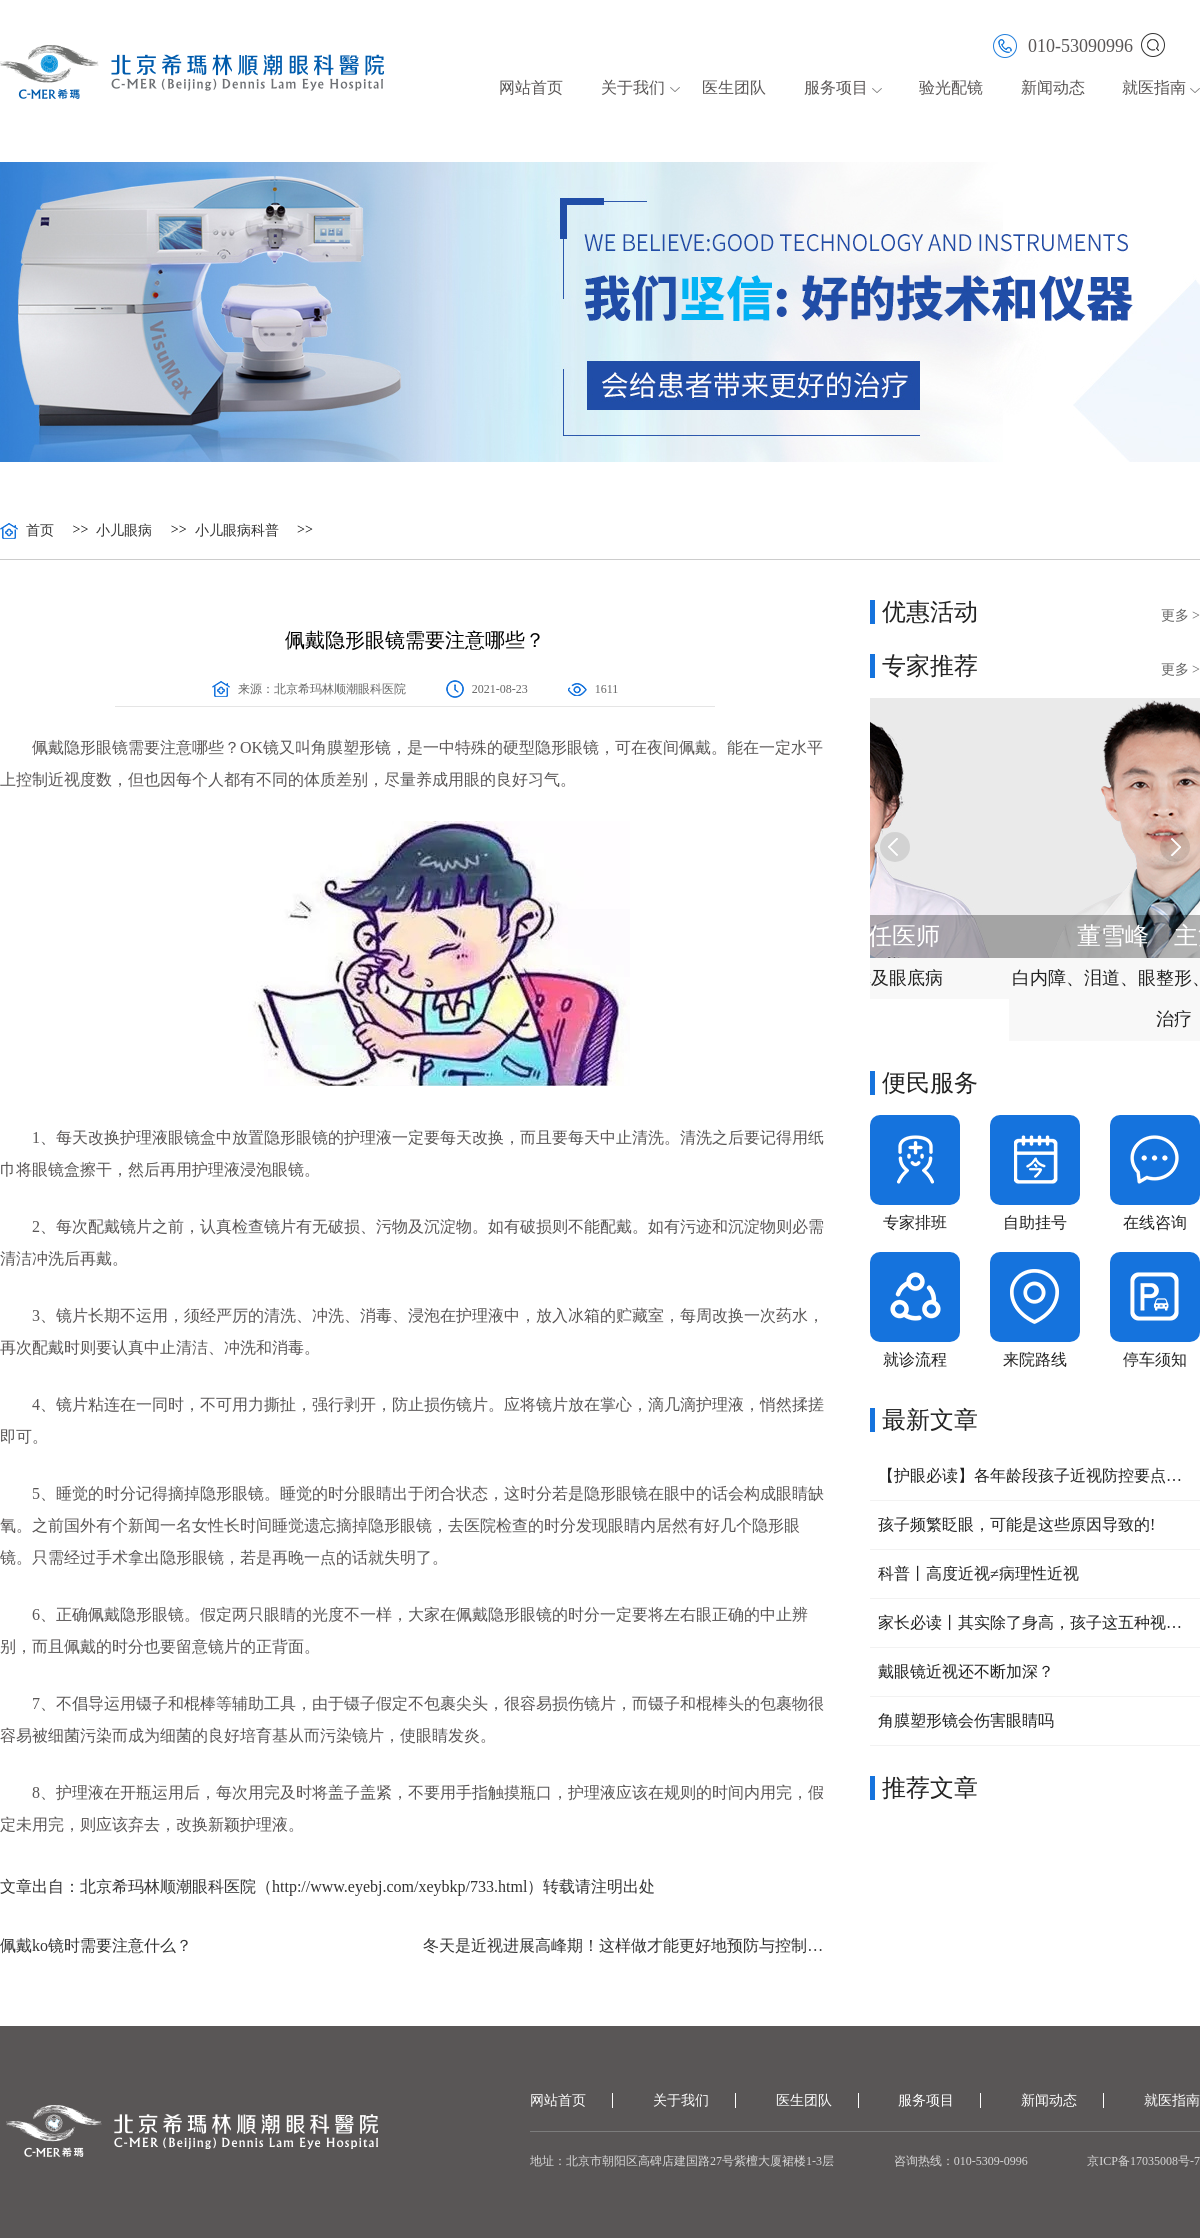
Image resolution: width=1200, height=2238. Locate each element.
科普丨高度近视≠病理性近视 (978, 1573)
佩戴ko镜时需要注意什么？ (96, 1945)
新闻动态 (1053, 87)
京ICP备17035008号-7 (1143, 2161)
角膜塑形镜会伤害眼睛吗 (966, 1720)
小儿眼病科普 (237, 531)
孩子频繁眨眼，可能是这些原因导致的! (1016, 1524)
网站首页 (531, 87)
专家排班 (915, 1222)
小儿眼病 (124, 531)
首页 (40, 531)
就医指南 (1154, 87)
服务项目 (836, 87)
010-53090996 (1063, 44)
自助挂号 (1035, 1222)
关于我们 (633, 87)
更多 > (1180, 615)
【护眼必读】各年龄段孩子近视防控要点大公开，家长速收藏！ (1035, 1475)
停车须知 (1155, 1359)
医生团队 (734, 87)
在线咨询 (1155, 1222)
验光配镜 (951, 87)
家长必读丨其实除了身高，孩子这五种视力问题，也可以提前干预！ (1035, 1622)
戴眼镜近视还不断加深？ (966, 1671)
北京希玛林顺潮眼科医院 (340, 689)
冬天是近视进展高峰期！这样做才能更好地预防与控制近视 (626, 1945)
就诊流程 (915, 1359)
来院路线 (1035, 1359)
